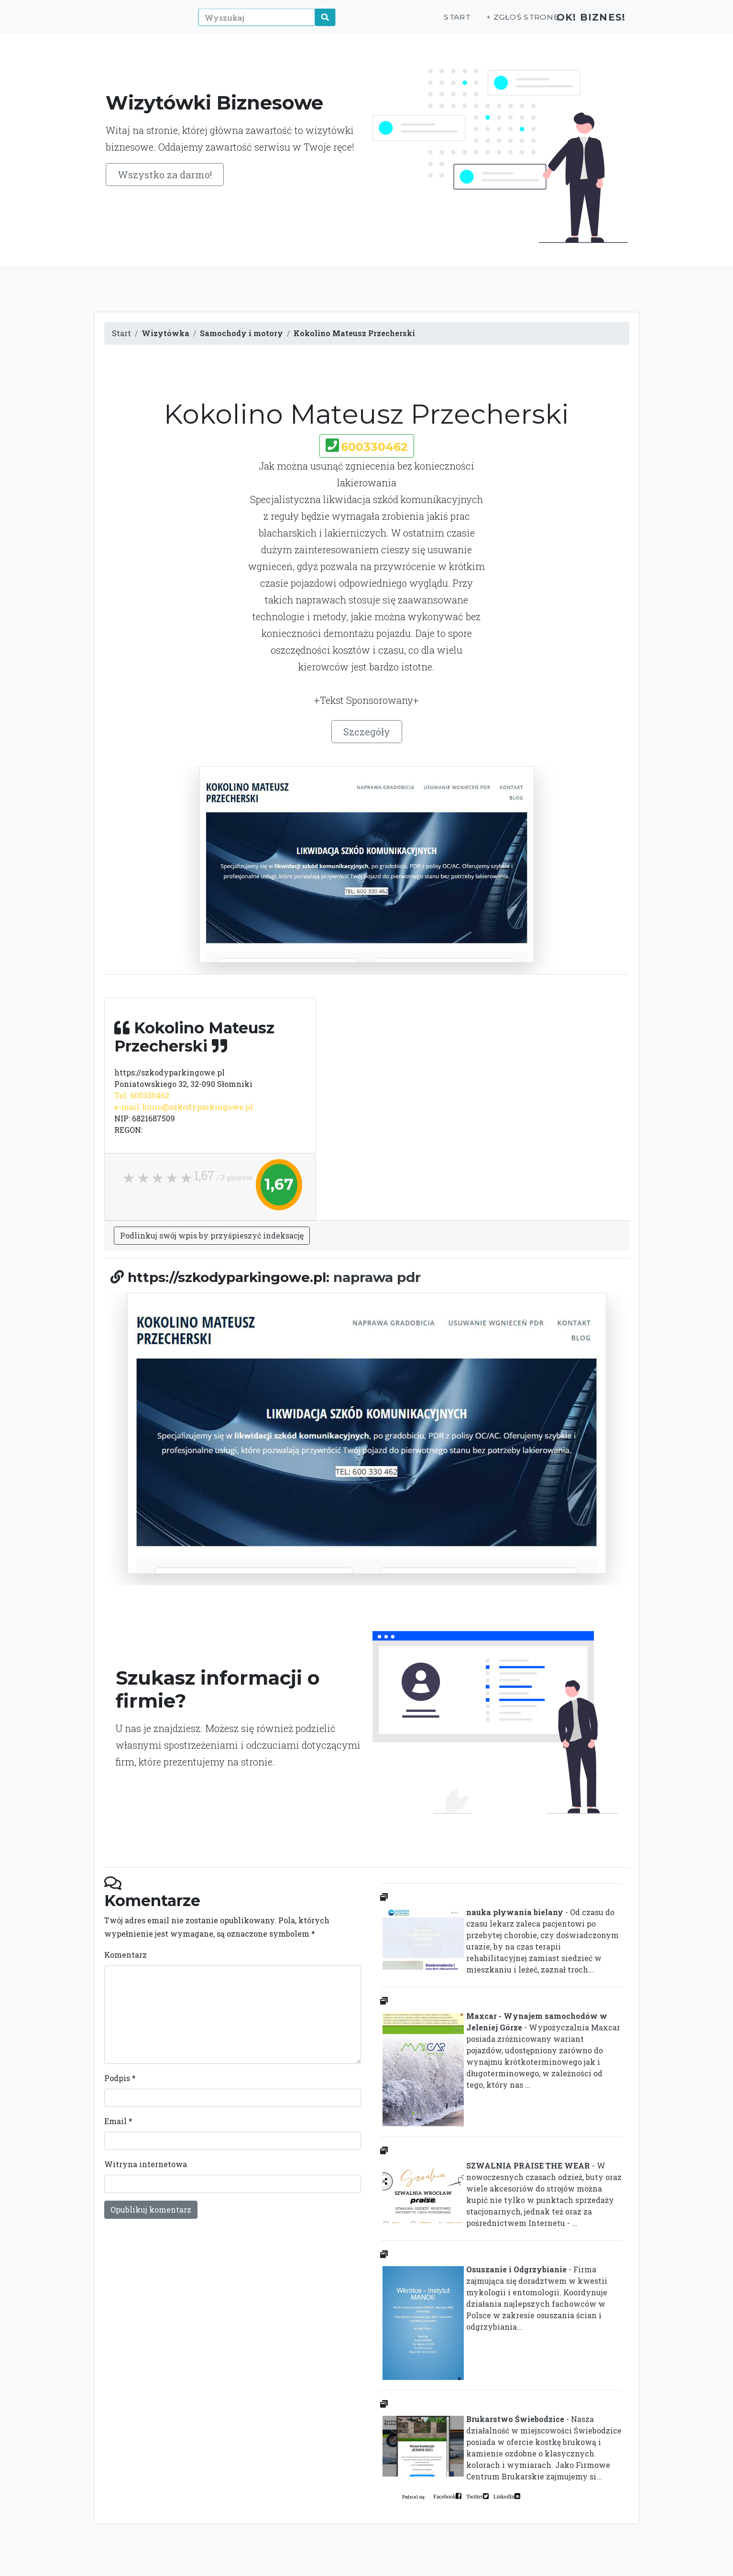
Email (118, 2121)
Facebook (445, 2496)
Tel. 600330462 (141, 1095)
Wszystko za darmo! (165, 174)
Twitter (474, 2496)
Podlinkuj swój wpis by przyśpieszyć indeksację (212, 1235)
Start (442, 22)
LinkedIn (503, 2496)
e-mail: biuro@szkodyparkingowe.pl (183, 1107)
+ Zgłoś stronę (505, 22)
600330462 (374, 447)
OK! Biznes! (585, 22)
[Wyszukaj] (252, 22)
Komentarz (125, 1955)
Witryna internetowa (145, 2164)
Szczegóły (366, 731)
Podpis (120, 2078)
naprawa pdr (377, 1277)
